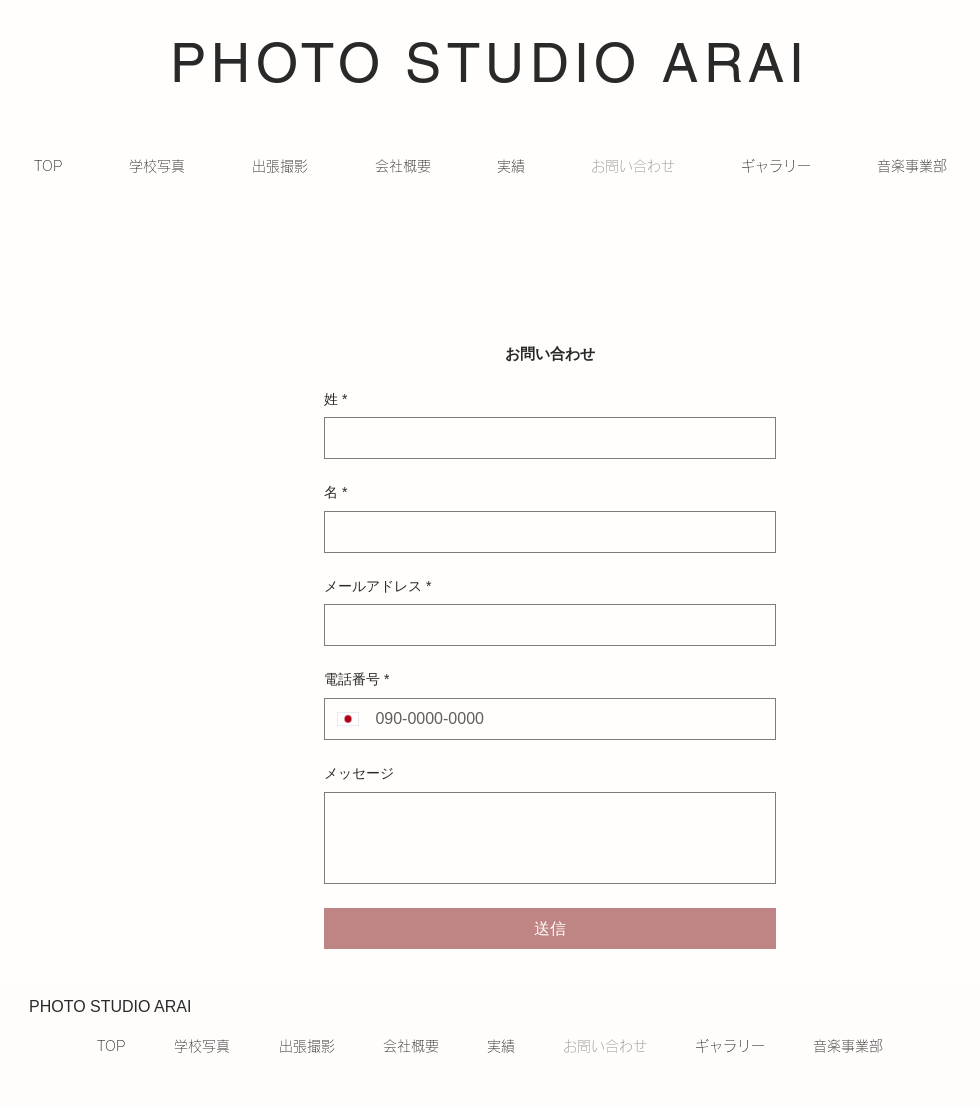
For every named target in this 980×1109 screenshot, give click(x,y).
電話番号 (356, 680)
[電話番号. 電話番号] (567, 719)
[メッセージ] (550, 838)
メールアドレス (377, 587)
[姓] (544, 438)
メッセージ (359, 773)
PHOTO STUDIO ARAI (490, 62)
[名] (544, 532)
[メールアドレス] (544, 625)
